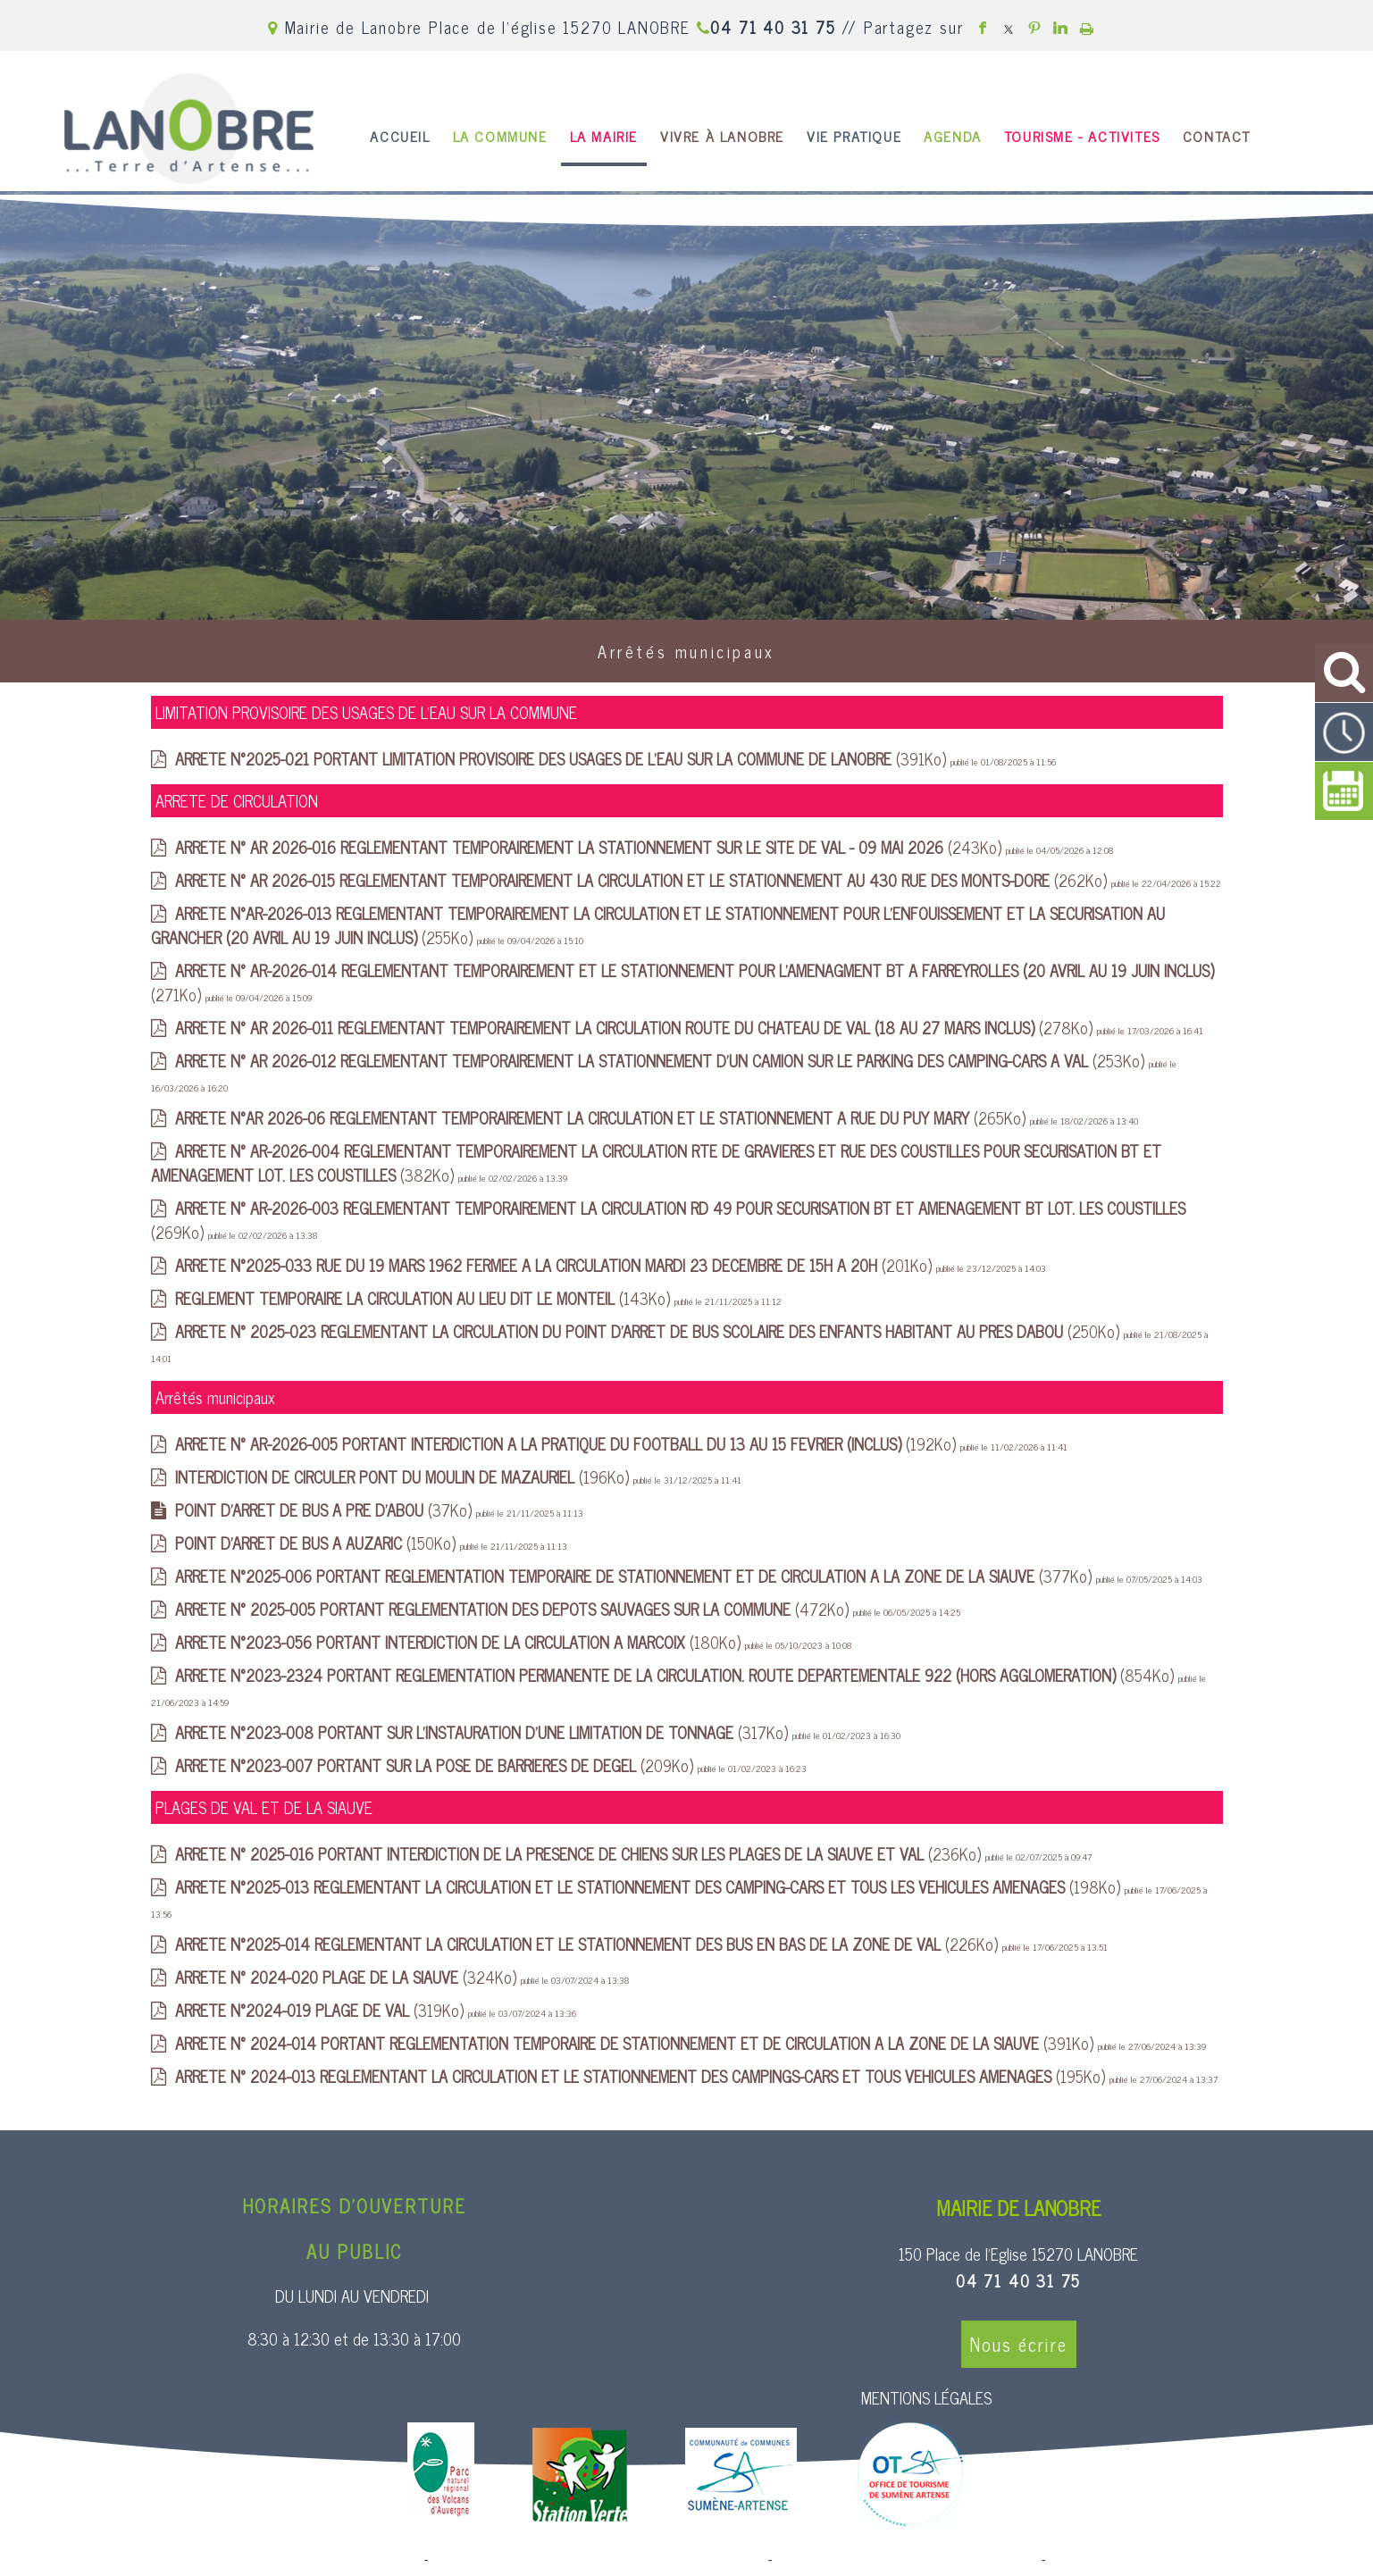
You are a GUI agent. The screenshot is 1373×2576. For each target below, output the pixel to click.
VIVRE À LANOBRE (722, 135)
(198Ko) (650, 1886)
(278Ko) (636, 1027)
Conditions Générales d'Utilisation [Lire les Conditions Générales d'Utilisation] (1146, 2560)
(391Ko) (562, 758)
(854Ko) (676, 1674)
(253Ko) (662, 1060)
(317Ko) (483, 1732)
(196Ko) (404, 1476)
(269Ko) (668, 1219)
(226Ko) (588, 1943)
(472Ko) (514, 1608)
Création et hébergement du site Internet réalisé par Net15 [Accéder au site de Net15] (598, 2560)
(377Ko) (635, 1575)
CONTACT (1217, 135)
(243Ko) (590, 846)
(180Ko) (460, 1641)
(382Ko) (656, 1162)
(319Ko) (321, 2009)
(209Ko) (436, 1765)
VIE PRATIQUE (854, 135)
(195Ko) (642, 2075)
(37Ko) (325, 1509)
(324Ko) (348, 1976)
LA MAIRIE (604, 135)
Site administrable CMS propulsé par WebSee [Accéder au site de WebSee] (906, 2560)
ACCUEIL (400, 135)
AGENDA (953, 135)
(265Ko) (602, 1117)
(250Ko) (649, 1330)
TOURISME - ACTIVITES (1082, 135)
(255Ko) (658, 924)
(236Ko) (580, 1853)
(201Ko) (555, 1264)
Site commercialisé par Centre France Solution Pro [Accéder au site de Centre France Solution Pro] (276, 2560)
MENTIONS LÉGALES (926, 2397)
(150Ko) (317, 1542)
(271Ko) (682, 982)
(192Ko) (567, 1443)
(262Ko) (643, 879)
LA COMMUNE (500, 135)
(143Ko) (424, 1297)
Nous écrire (1018, 2344)
